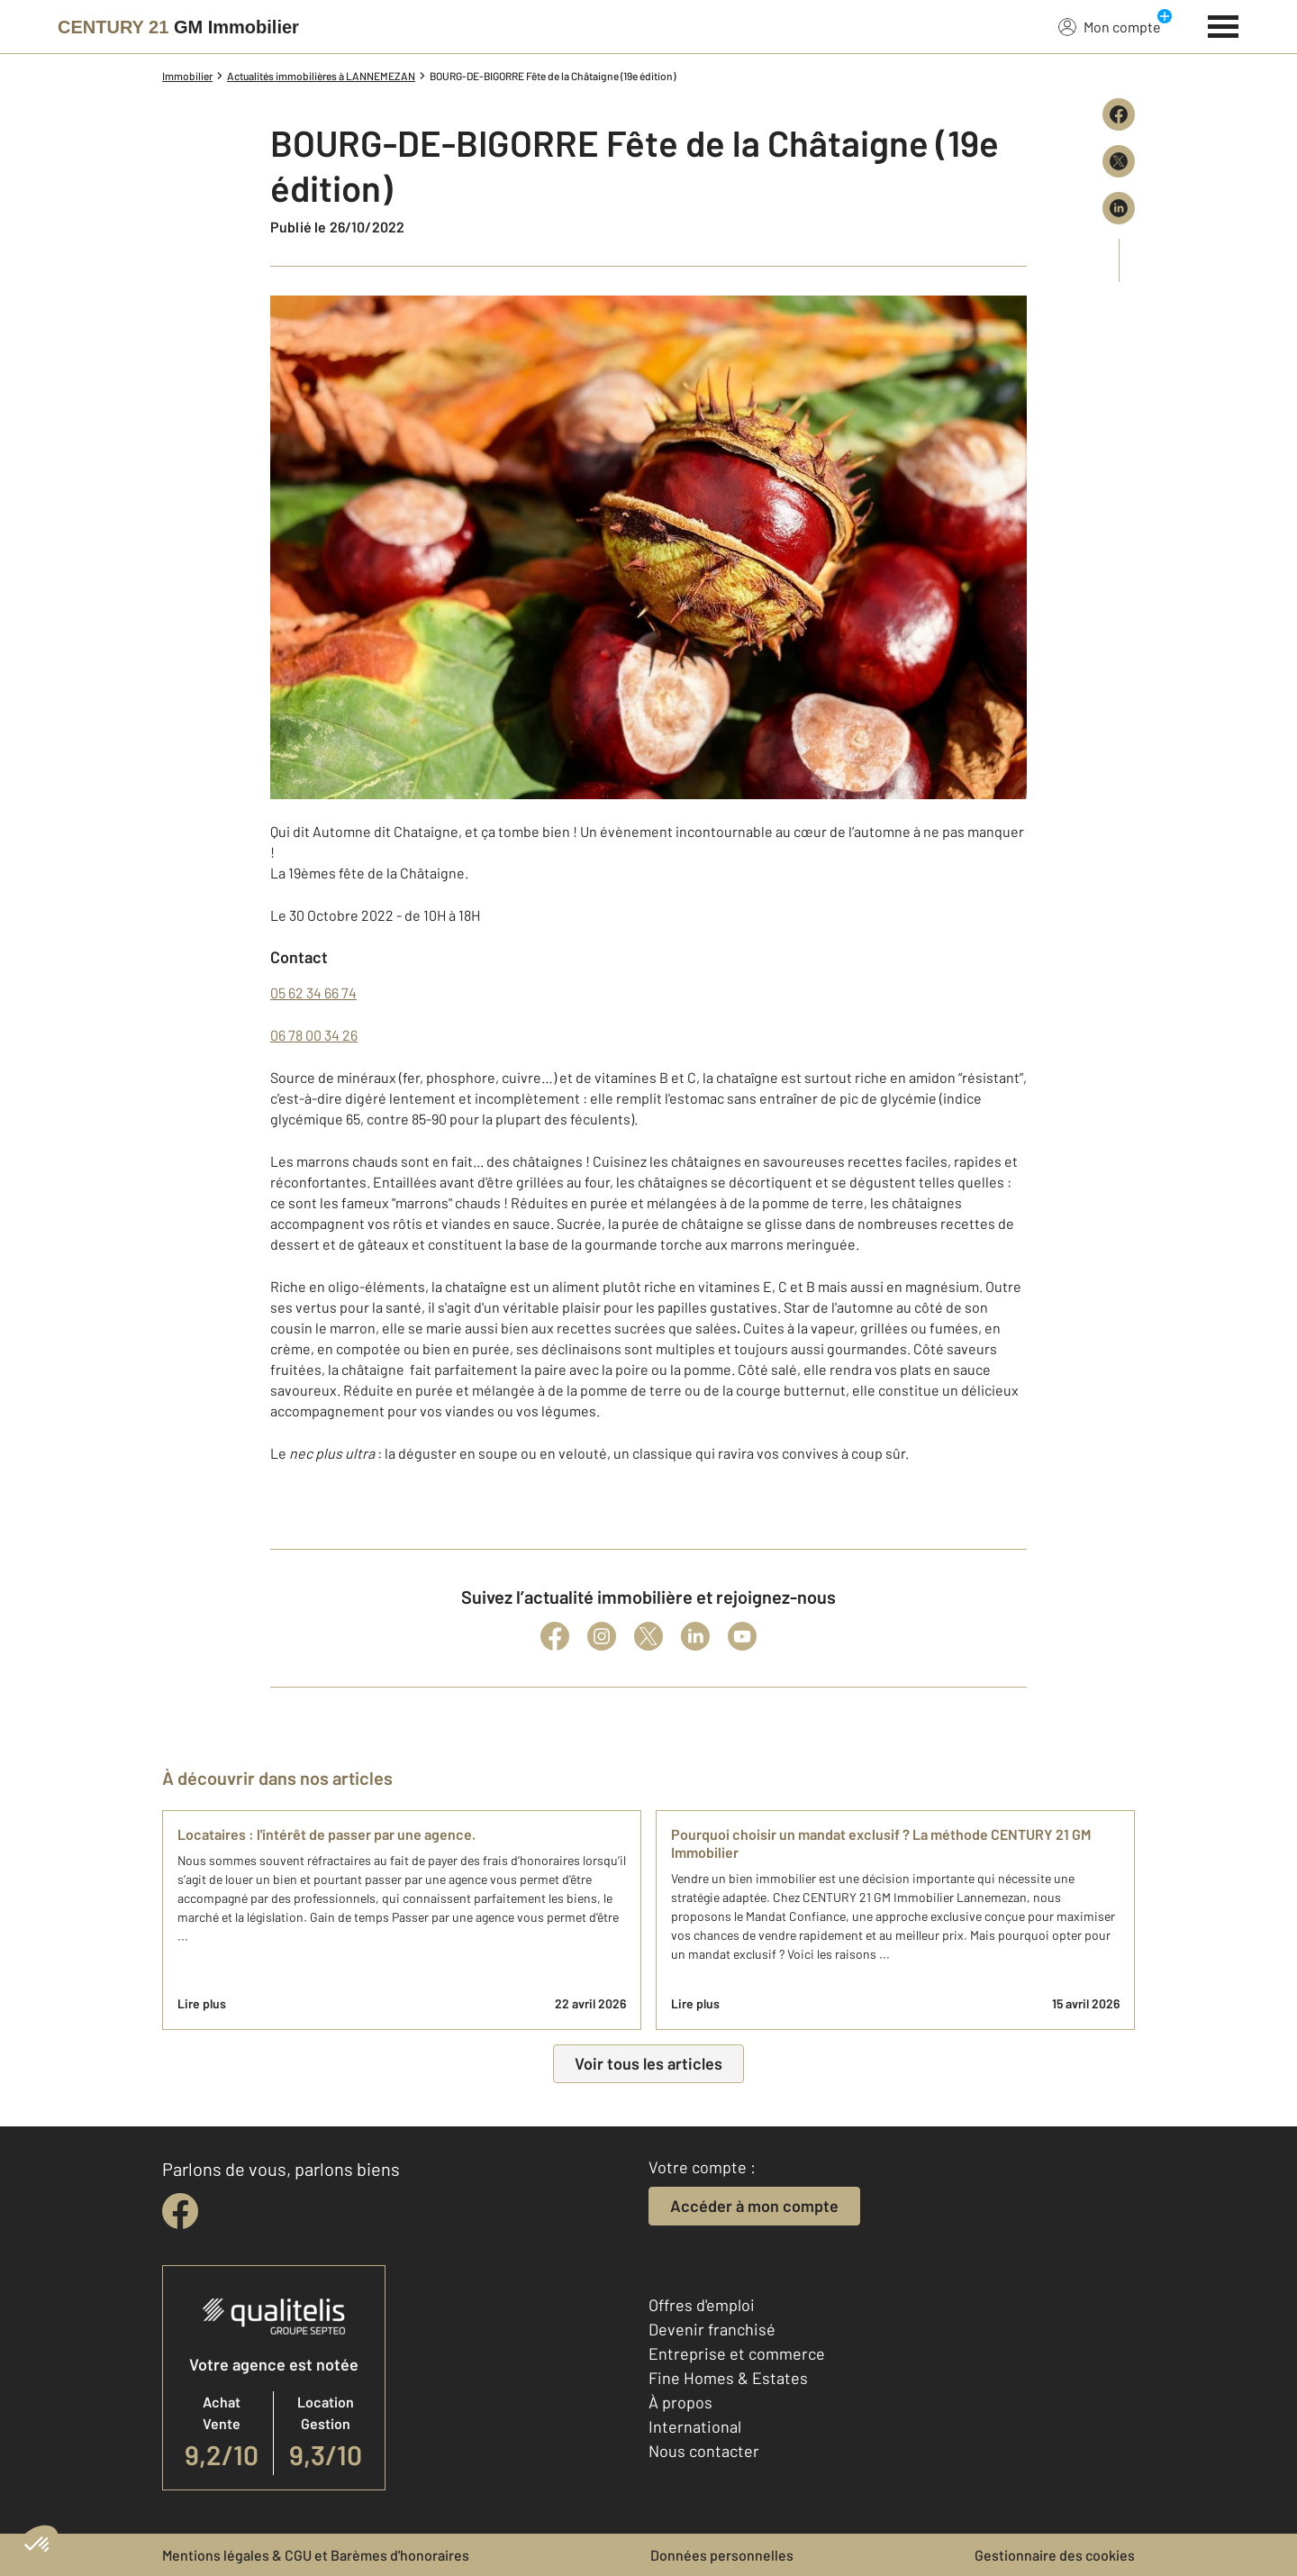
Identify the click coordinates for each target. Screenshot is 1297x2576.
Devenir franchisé (711, 2329)
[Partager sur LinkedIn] (1118, 208)
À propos (680, 2402)
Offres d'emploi (701, 2305)
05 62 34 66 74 (313, 992)
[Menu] (1223, 24)
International (694, 2426)
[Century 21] (178, 27)
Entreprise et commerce (736, 2353)
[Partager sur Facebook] (1118, 114)
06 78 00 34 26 (314, 1034)
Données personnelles (722, 2554)
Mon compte (1109, 26)
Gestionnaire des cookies (1055, 2554)
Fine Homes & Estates (728, 2378)
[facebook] (180, 2211)
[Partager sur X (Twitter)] (1118, 161)
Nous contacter (703, 2451)
